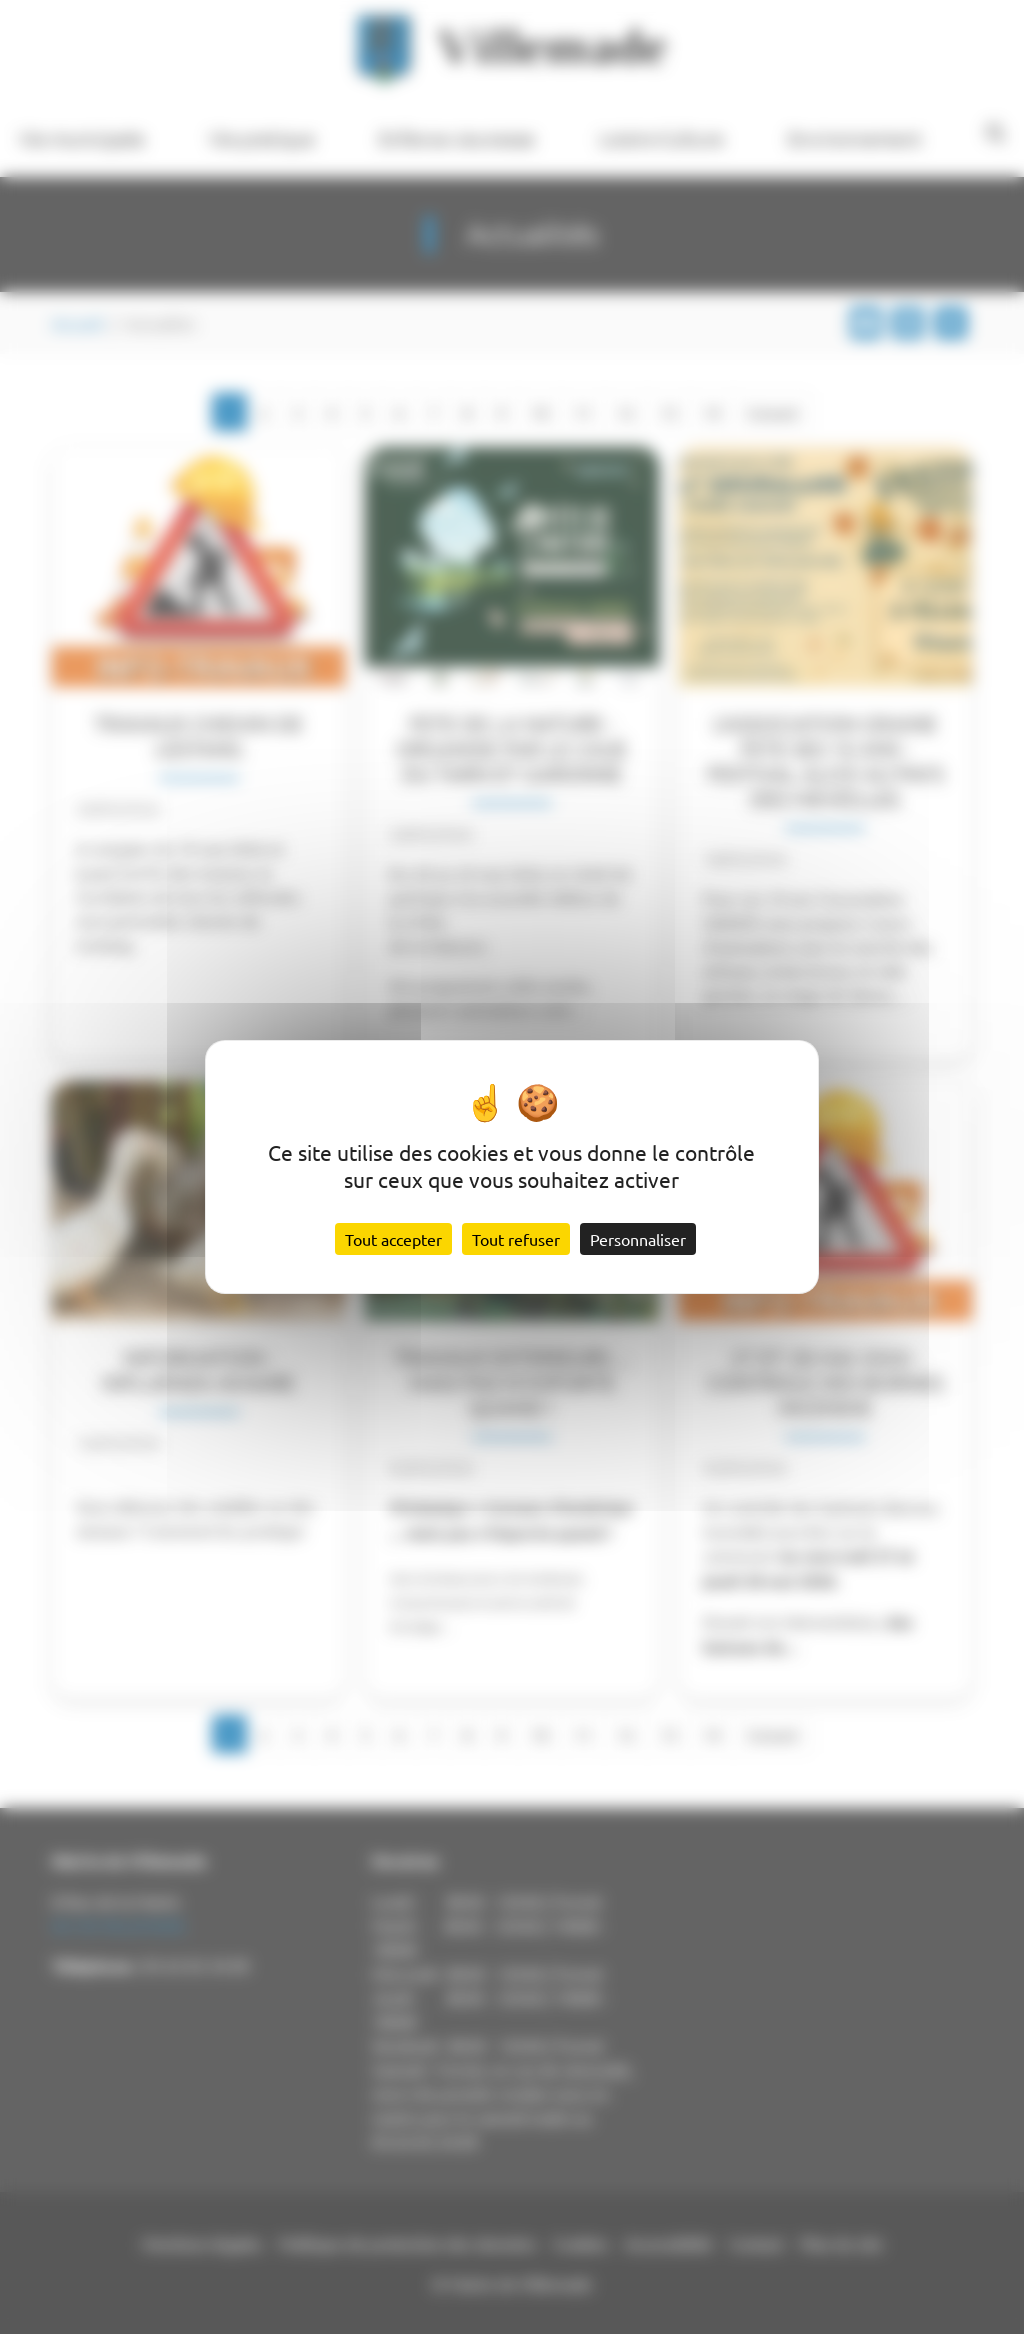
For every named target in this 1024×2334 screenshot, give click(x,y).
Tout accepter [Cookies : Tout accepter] (393, 1239)
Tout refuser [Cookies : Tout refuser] (516, 1239)
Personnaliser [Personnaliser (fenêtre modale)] (638, 1239)
